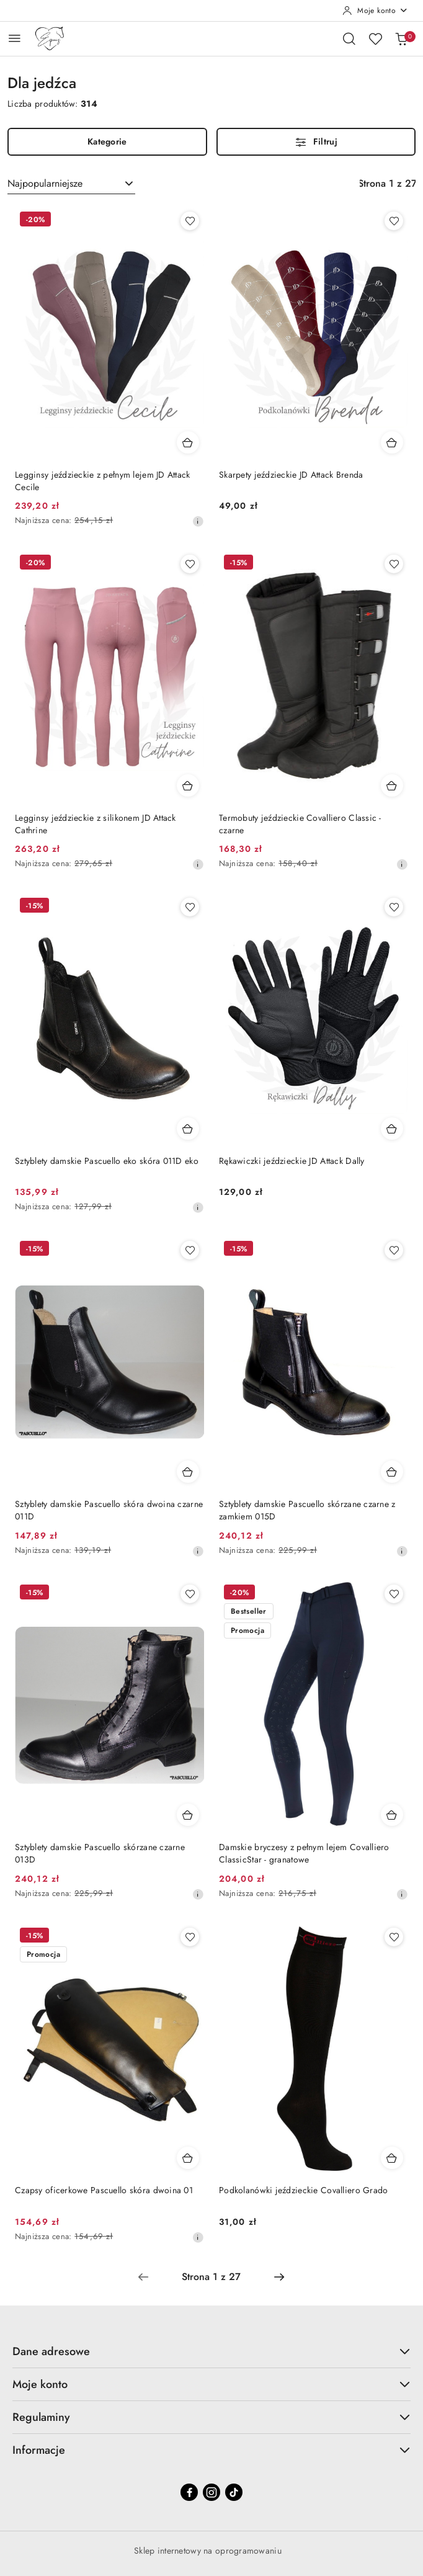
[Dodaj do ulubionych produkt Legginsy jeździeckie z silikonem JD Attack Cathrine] (189, 564)
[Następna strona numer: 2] (279, 2277)
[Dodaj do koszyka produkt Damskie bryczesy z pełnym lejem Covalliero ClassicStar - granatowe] (392, 1815)
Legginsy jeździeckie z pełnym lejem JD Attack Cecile (102, 480)
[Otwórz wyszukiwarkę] (349, 38)
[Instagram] (211, 2492)
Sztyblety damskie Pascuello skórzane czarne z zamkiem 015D (307, 1510)
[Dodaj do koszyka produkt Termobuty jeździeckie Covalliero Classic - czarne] (392, 785)
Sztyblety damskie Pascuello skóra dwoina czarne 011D (109, 1510)
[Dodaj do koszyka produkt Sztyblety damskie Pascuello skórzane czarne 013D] (188, 1815)
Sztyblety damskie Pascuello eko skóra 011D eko (106, 1161)
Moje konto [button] (211, 2384)
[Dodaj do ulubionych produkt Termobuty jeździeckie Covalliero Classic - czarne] (394, 564)
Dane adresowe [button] (211, 2351)
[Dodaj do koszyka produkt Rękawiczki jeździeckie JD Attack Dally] (392, 1128)
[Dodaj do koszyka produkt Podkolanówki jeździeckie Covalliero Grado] (392, 2158)
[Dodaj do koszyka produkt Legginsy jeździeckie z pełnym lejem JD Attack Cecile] (188, 442)
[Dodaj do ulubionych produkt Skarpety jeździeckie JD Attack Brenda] (394, 221)
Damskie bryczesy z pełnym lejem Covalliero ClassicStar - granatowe (304, 1853)
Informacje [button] (211, 2450)
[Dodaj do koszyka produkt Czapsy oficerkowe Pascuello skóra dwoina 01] (188, 2158)
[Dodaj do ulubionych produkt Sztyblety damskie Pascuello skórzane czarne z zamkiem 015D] (394, 1250)
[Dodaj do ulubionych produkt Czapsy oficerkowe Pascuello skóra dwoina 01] (189, 1937)
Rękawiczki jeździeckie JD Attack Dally (292, 1161)
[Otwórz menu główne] (14, 38)
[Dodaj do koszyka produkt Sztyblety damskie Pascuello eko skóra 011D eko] (188, 1128)
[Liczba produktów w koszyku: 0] (401, 38)
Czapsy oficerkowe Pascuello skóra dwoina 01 (104, 2190)
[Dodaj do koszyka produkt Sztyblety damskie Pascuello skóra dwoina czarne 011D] (188, 1471)
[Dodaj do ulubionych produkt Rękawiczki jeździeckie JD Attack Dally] (394, 907)
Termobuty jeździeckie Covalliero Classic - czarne (300, 824)
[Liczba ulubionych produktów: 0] (375, 38)
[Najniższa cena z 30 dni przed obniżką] (198, 521)
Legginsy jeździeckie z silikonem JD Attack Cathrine (95, 824)
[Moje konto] (375, 10)
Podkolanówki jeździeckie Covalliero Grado (303, 2190)
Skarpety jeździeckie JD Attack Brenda (291, 474)
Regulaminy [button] (211, 2417)
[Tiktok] (234, 2492)
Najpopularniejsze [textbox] (44, 183)
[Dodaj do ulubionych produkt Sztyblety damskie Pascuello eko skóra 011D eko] (189, 907)
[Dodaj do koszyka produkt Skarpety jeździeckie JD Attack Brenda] (392, 442)
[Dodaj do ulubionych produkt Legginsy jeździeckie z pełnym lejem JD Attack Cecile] (189, 221)
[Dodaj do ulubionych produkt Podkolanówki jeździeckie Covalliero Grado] (394, 1937)
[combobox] (71, 183)
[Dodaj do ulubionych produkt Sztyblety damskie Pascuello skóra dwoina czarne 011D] (189, 1250)
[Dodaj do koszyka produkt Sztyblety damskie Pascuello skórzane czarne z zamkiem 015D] (392, 1471)
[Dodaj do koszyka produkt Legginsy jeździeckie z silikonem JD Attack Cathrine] (188, 785)
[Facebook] (189, 2492)
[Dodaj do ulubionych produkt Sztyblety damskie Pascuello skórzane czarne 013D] (189, 1594)
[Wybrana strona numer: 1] (210, 2277)
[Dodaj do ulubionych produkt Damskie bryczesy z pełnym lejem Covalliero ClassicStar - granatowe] (394, 1594)
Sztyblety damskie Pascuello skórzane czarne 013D (100, 1853)
